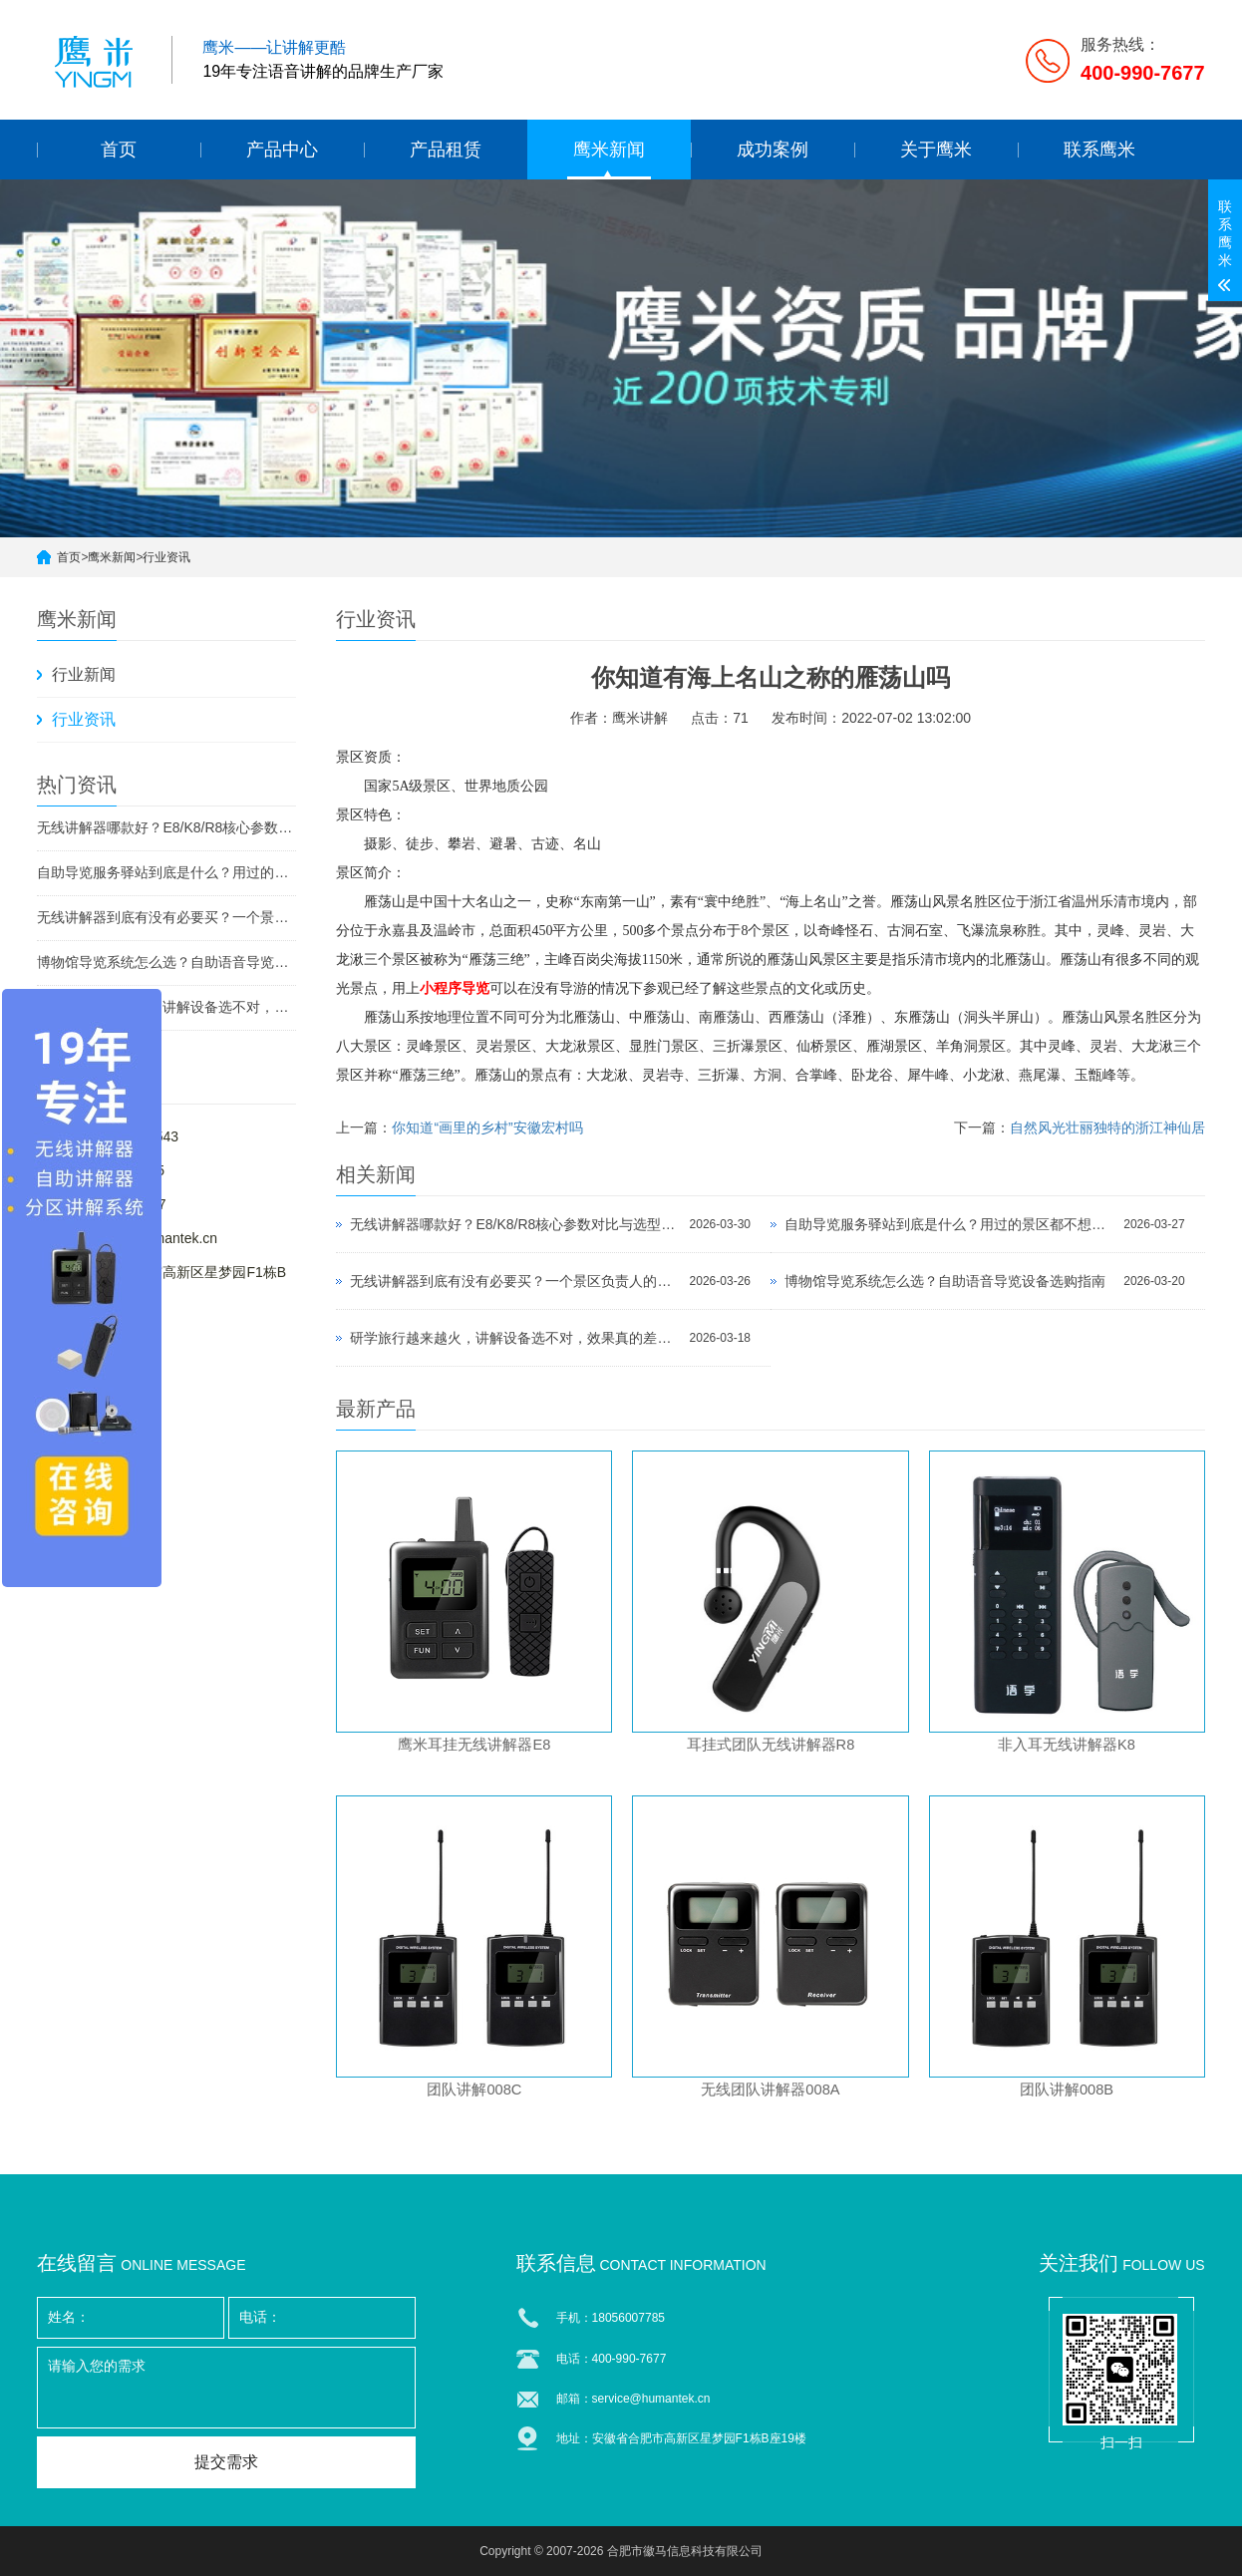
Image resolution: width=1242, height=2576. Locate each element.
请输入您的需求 (226, 2387)
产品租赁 (445, 150)
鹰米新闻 (609, 150)
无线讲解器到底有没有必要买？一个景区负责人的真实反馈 (166, 917)
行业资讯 (166, 557)
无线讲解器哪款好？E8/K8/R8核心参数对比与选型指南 (166, 827)
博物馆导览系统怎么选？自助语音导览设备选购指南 (166, 962)
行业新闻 (84, 674)
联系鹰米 (1099, 150)
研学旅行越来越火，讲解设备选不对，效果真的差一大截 (166, 1007)
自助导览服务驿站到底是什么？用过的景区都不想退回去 (166, 872)
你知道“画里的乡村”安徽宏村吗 (487, 1127)
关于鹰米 (936, 150)
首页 (119, 150)
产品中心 (282, 150)
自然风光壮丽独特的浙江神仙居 (1107, 1127)
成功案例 (772, 150)
